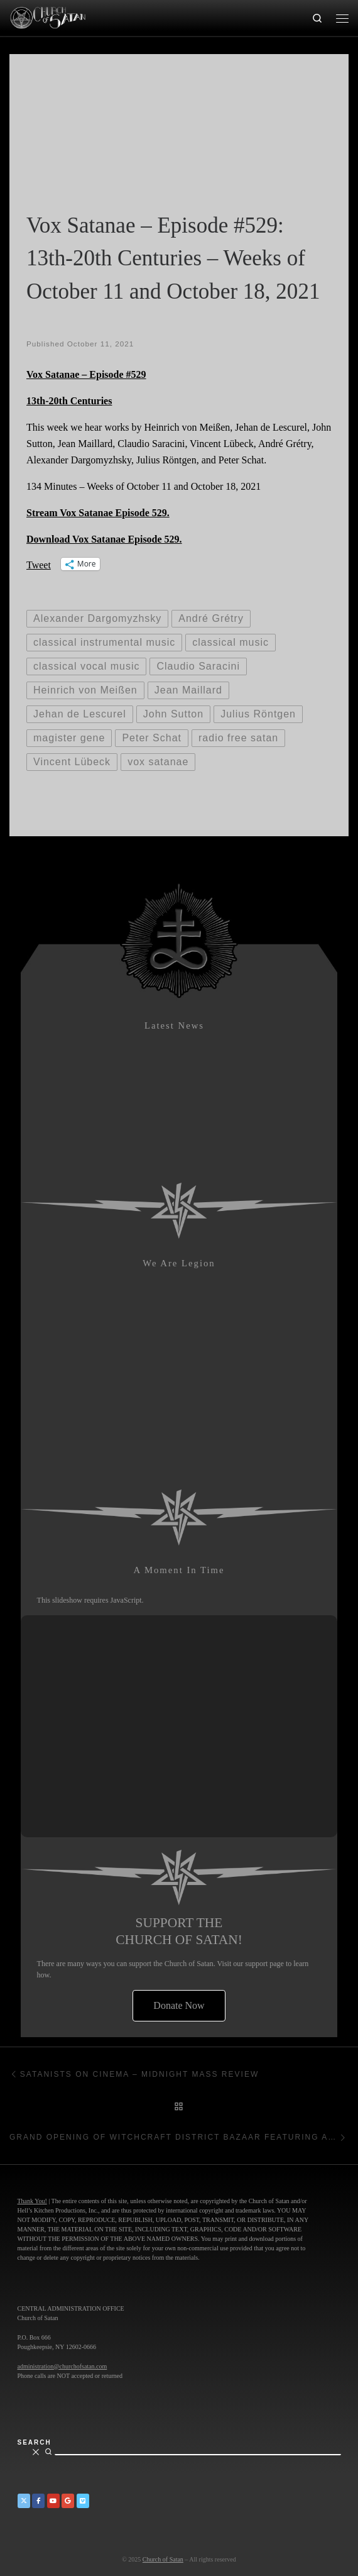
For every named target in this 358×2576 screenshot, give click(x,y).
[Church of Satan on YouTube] (53, 2501)
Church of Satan (163, 2559)
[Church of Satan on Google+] (68, 2501)
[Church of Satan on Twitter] (24, 2501)
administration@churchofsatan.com (62, 2366)
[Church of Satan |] (47, 16)
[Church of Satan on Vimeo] (83, 2501)
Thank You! (32, 2200)
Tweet (38, 564)
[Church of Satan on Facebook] (38, 2501)
